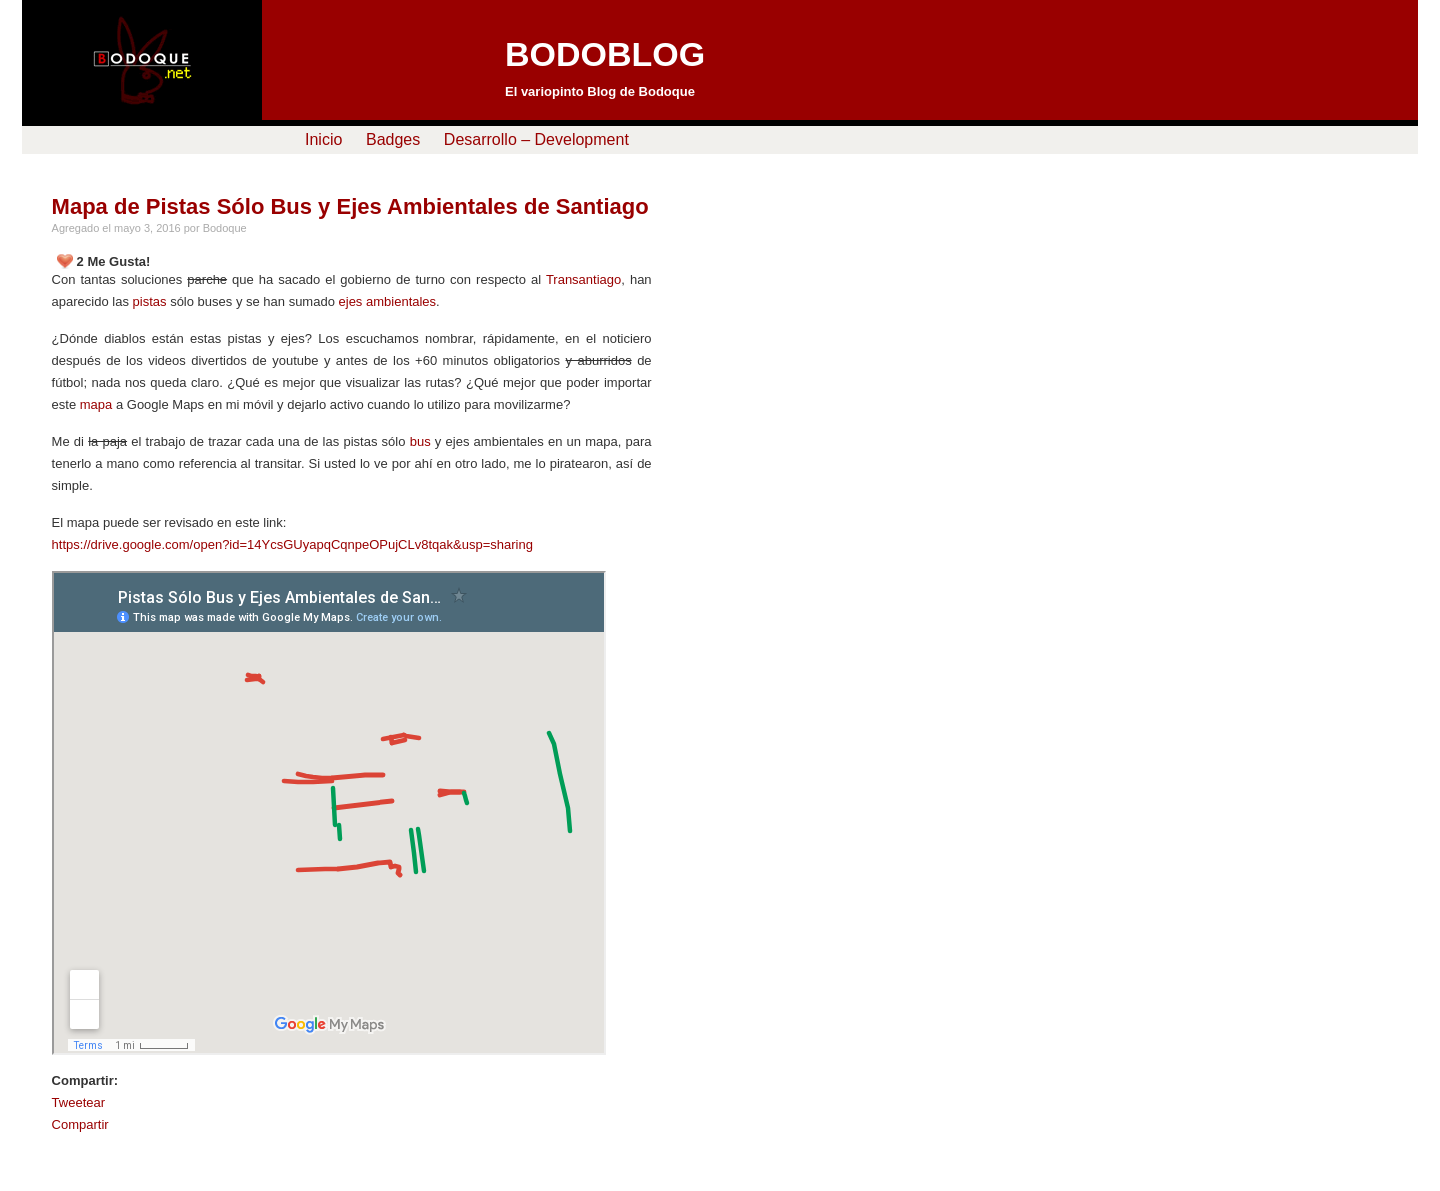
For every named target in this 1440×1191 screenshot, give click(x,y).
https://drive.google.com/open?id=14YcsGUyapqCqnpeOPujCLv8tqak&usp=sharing (292, 544)
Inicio (323, 139)
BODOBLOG (605, 54)
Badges (393, 139)
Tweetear (78, 1102)
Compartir (80, 1124)
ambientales (401, 301)
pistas (150, 301)
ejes (351, 301)
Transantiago (583, 279)
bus (420, 441)
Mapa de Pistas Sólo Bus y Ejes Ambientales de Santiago (350, 206)
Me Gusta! (118, 261)
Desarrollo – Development (536, 139)
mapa (96, 404)
